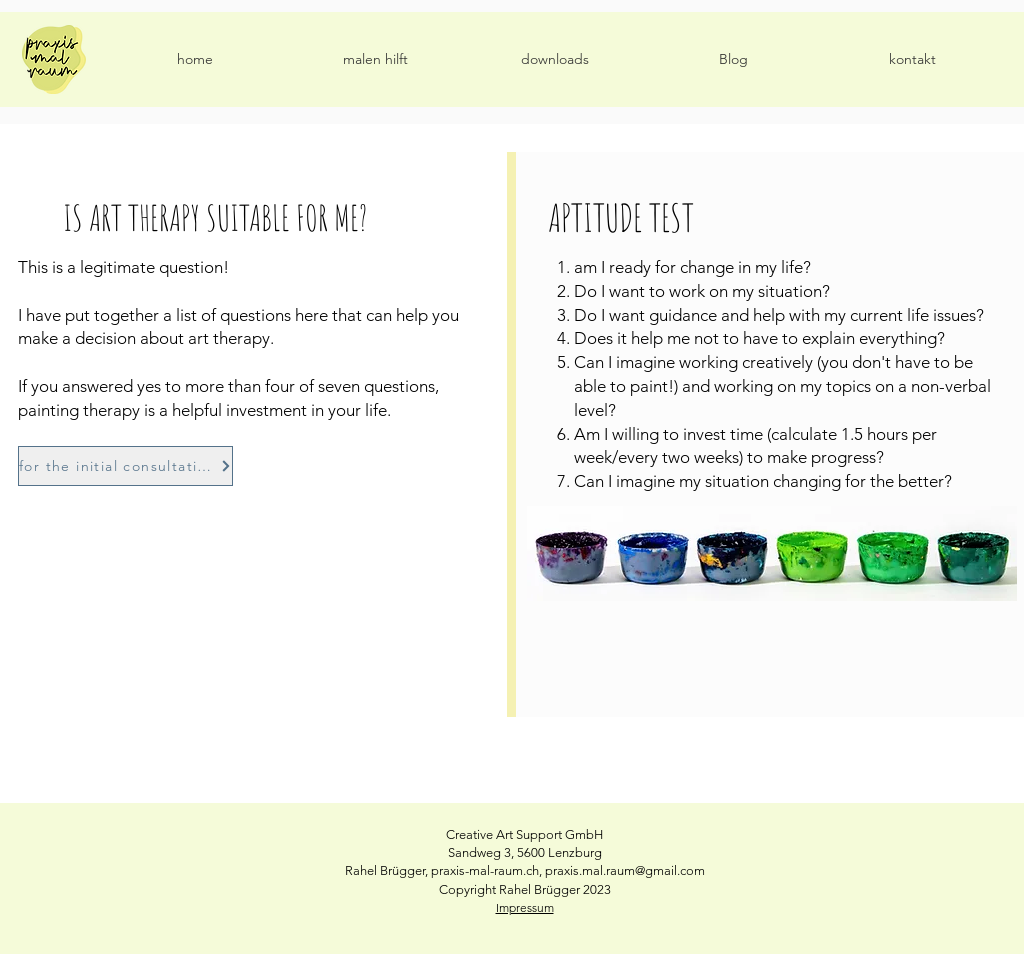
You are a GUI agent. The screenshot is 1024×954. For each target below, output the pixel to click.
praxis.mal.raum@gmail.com (625, 870)
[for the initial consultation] (125, 466)
